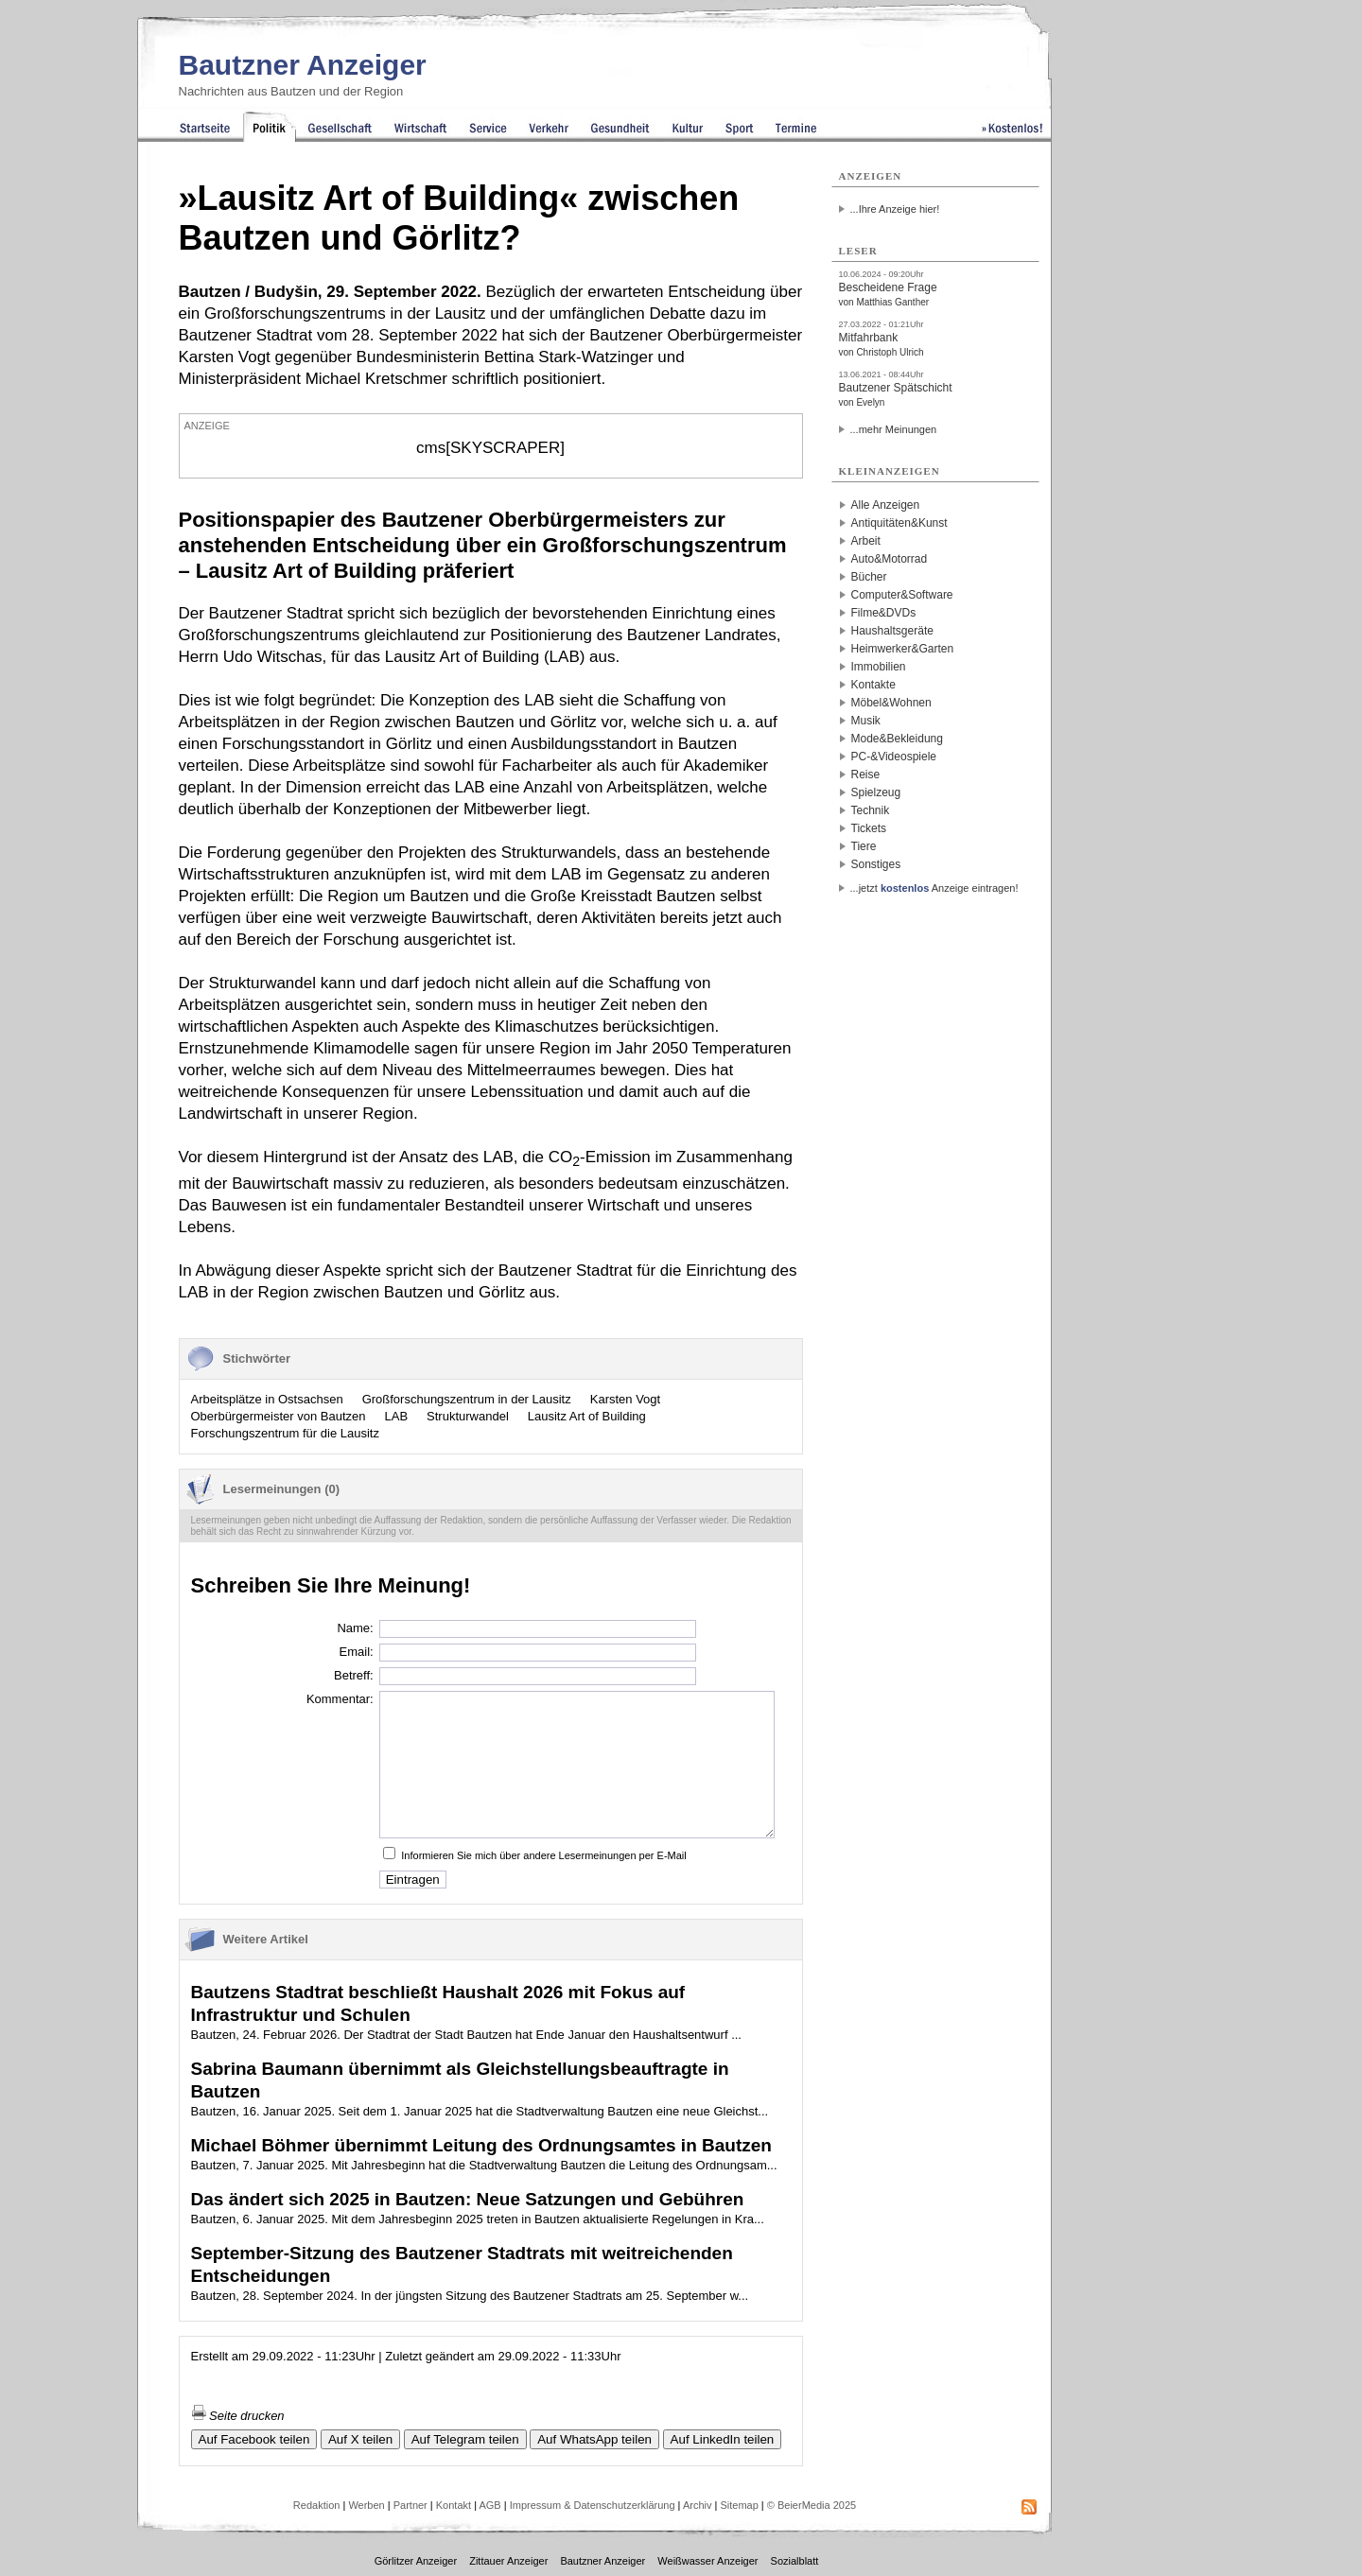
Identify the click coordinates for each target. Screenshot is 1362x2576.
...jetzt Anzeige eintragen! (934, 888)
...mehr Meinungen (893, 429)
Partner (410, 2505)
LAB (396, 1416)
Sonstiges (876, 864)
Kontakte (873, 684)
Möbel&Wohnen (891, 702)
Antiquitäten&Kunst (899, 523)
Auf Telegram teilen (465, 2439)
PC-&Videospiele (894, 756)
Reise (866, 774)
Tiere (864, 846)
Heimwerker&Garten (902, 648)
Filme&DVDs (884, 613)
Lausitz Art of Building (587, 1416)
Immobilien (878, 666)
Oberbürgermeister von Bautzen (278, 1416)
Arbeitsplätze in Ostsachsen (267, 1399)
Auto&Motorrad (889, 559)
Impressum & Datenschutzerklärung (592, 2505)
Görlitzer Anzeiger (416, 2561)
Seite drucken (238, 2416)
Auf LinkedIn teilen (723, 2439)
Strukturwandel (468, 1416)
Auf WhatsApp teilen (594, 2439)
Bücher (869, 577)
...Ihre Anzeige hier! (895, 209)
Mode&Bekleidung (897, 738)
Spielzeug (876, 792)
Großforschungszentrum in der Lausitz (466, 1399)
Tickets (869, 828)
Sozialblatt (795, 2561)
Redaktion (316, 2505)
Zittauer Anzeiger (508, 2561)
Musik (866, 720)
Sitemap (739, 2505)
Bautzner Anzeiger (303, 64)
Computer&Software (902, 595)
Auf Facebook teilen (254, 2439)
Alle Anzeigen (885, 505)
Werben (366, 2505)
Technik (870, 810)
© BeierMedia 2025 (811, 2505)
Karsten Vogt (625, 1399)
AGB (489, 2505)
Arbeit (866, 541)
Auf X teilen (360, 2439)
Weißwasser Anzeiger (707, 2561)
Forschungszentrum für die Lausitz (285, 1433)
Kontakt (453, 2505)
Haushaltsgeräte (892, 630)
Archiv (697, 2505)
